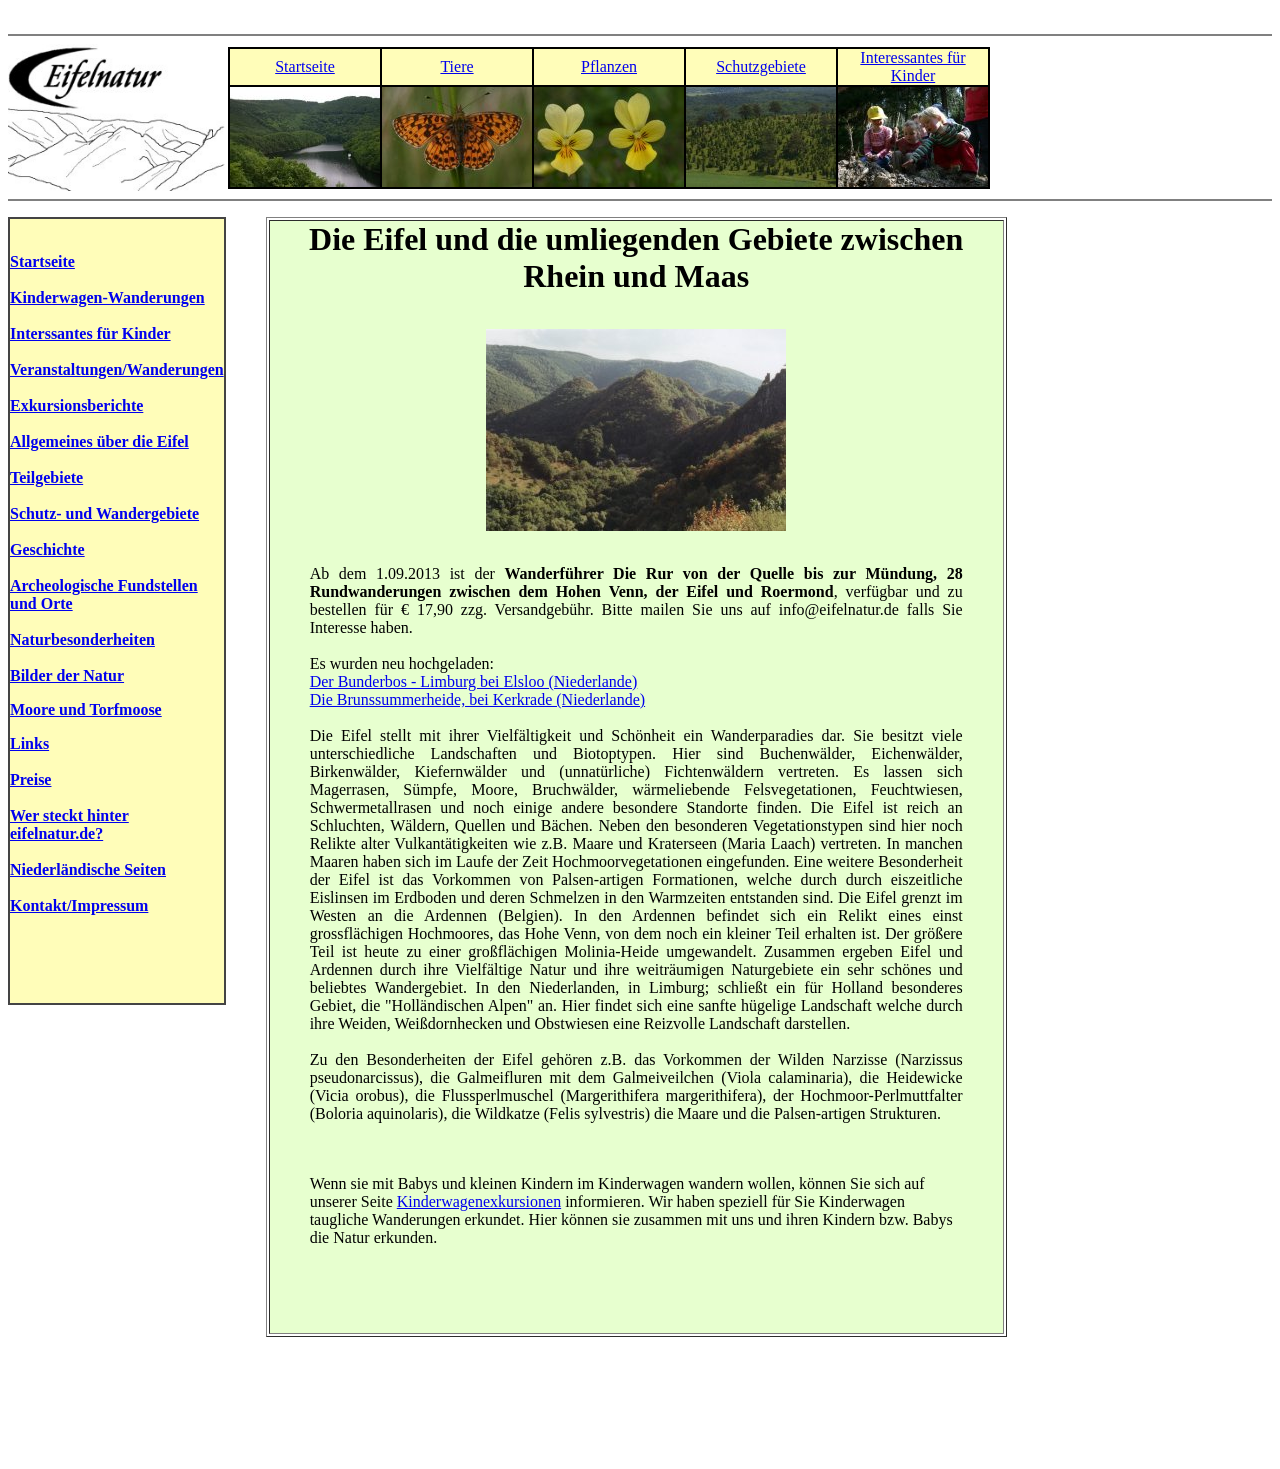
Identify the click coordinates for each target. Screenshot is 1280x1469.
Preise (30, 779)
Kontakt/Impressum (79, 905)
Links (29, 743)
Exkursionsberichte (76, 405)
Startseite (305, 66)
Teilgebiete (46, 477)
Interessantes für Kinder (912, 66)
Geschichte (47, 549)
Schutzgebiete (761, 66)
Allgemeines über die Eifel (99, 441)
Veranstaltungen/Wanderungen (117, 369)
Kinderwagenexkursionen (479, 1201)
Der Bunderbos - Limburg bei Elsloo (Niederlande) (474, 681)
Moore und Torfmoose (86, 709)
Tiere (456, 66)
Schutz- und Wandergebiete (104, 513)
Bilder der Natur (67, 675)
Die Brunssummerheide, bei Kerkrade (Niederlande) (477, 699)
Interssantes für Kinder (90, 333)
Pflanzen (609, 66)
